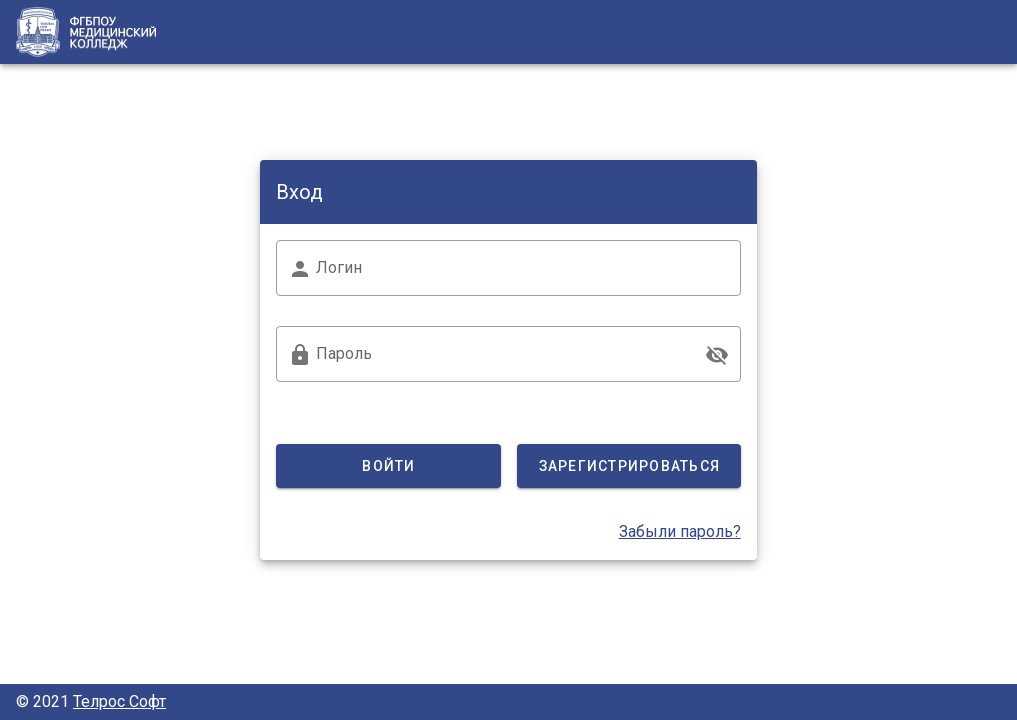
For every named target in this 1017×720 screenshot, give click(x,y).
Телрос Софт (119, 701)
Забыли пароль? (680, 531)
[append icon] (717, 355)
